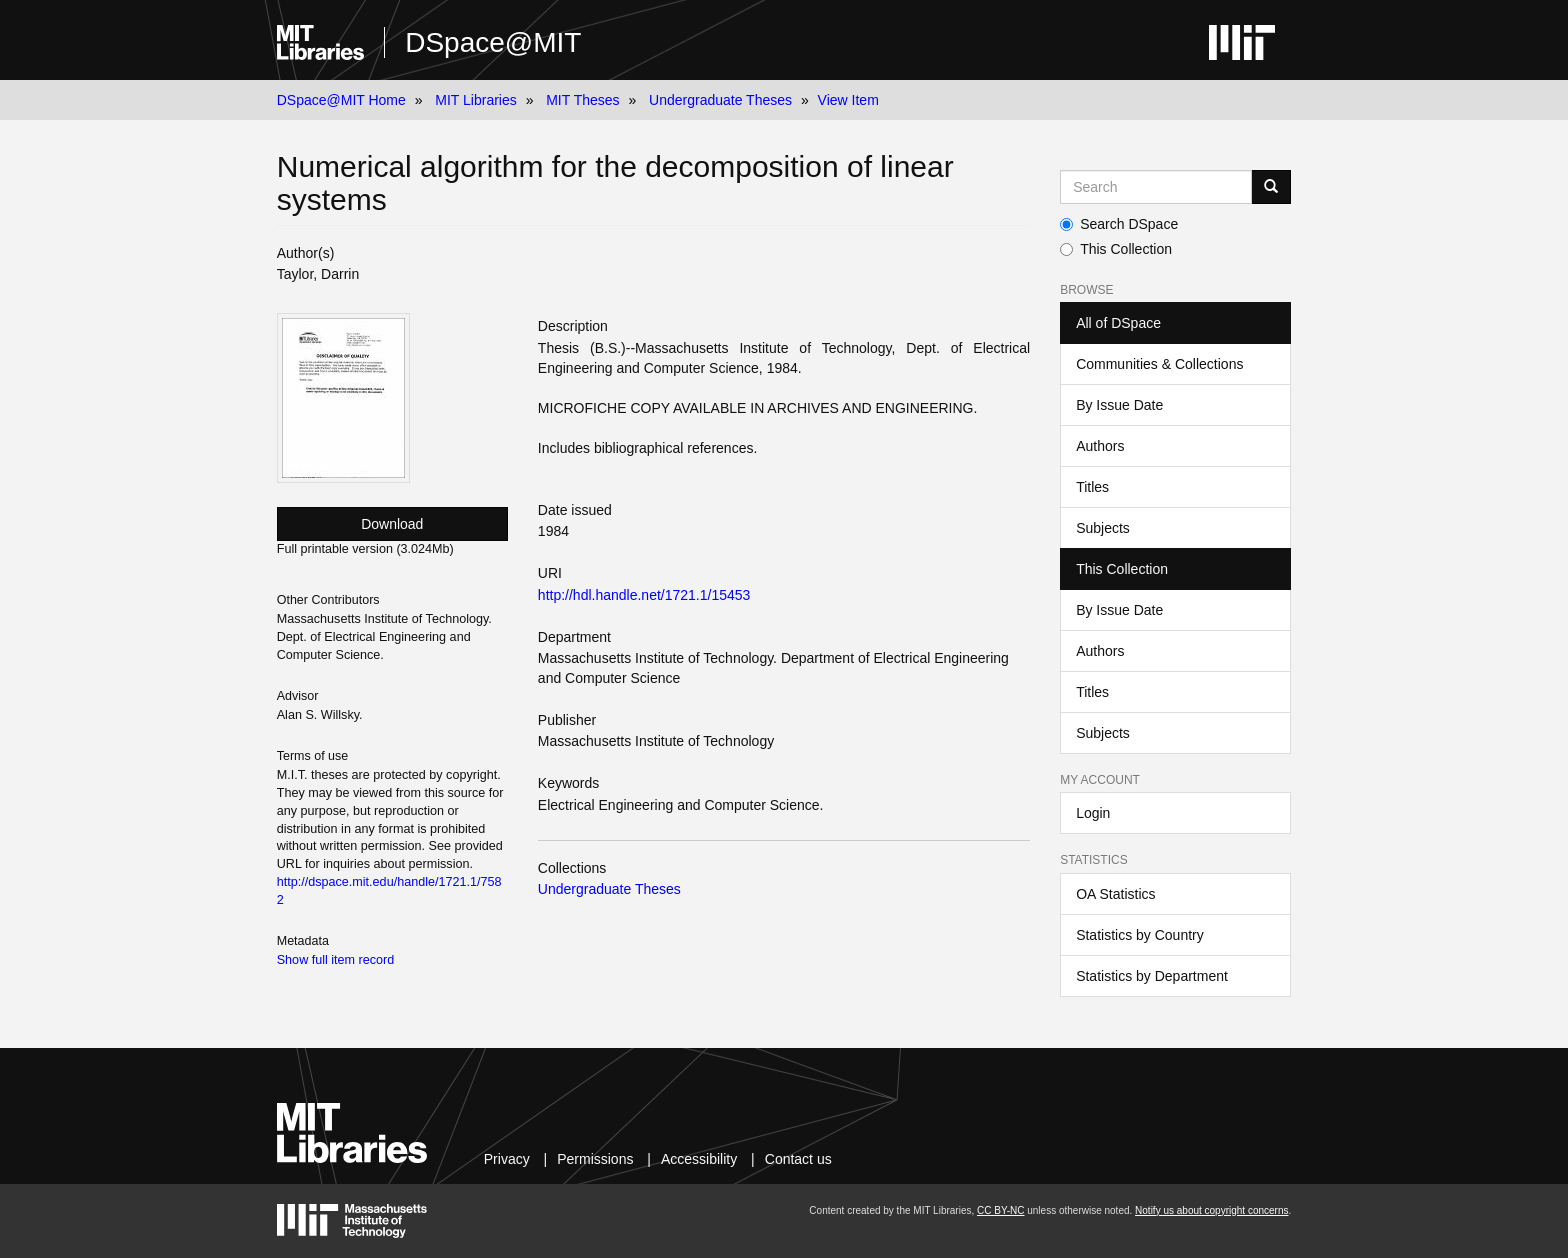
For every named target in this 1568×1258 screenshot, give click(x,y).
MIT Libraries (475, 100)
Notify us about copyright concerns (1211, 1210)
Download (392, 524)
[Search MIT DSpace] (1156, 187)
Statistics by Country (1140, 935)
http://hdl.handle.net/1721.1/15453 (644, 595)
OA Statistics (1115, 894)
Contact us (798, 1159)
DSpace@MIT (493, 42)
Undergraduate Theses (720, 100)
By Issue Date (1119, 405)
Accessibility (699, 1159)
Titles (1092, 487)
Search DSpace (1119, 224)
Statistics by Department (1152, 976)
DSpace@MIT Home (341, 100)
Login (1093, 813)
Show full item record (336, 960)
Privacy (507, 1159)
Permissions (595, 1159)
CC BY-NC (1000, 1210)
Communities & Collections (1159, 364)
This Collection (1116, 249)
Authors (1100, 446)
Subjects (1103, 528)
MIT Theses (582, 100)
